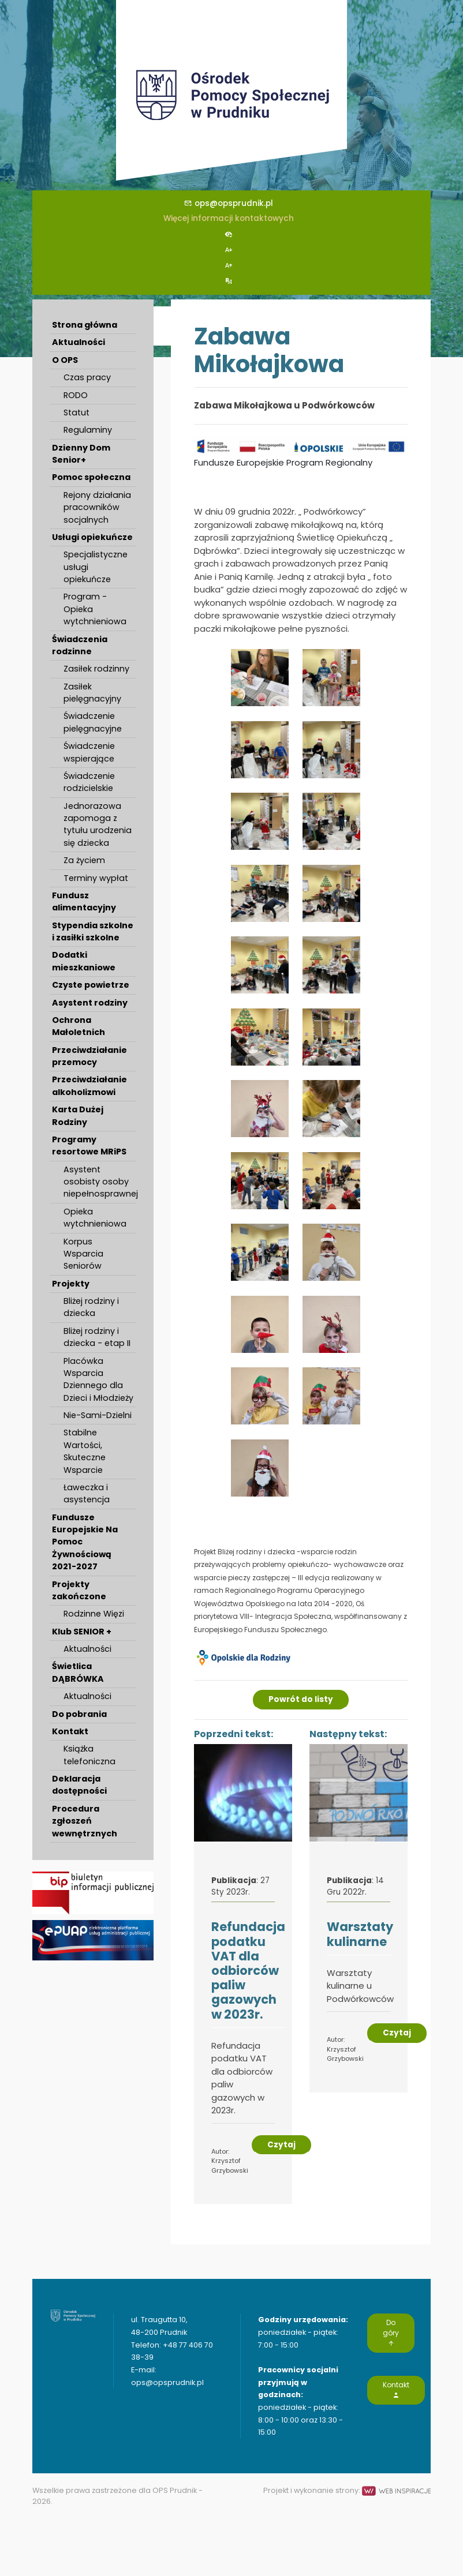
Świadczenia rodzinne (79, 645)
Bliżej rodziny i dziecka (91, 1307)
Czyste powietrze (90, 985)
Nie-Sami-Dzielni (98, 1415)
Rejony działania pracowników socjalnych (97, 507)
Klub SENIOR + (81, 1631)
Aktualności (78, 342)
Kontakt (70, 1731)
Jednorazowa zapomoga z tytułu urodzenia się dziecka (98, 824)
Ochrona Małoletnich (78, 1026)
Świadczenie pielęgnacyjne (93, 722)
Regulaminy (88, 430)
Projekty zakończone (79, 1590)
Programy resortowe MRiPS (89, 1145)
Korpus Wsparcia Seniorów (83, 1254)
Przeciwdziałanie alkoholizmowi (89, 1085)
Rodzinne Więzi (94, 1613)
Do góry (391, 2333)
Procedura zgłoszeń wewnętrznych (84, 1821)
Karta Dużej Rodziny (77, 1115)
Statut (76, 412)
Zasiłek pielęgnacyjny (92, 692)
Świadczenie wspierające (89, 752)
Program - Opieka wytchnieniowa (95, 609)
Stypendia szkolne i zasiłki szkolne (92, 931)
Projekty (70, 1283)
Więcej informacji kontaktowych (228, 218)
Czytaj (281, 2144)
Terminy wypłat (96, 878)
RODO (76, 395)
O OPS (65, 360)
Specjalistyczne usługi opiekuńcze (96, 567)
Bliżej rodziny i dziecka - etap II (97, 1337)
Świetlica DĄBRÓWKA (78, 1672)
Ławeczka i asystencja (87, 1493)
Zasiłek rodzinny (96, 668)
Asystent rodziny (90, 1002)
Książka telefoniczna (89, 1755)
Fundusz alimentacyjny (84, 901)
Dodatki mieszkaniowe (83, 961)
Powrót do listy (300, 1699)
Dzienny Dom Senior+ (81, 454)
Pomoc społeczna (91, 477)
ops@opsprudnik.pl (228, 203)
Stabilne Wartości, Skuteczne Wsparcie (85, 1451)
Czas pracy (87, 377)
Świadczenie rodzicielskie (89, 782)
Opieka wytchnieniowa (95, 1217)
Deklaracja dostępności (79, 1785)
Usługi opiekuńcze (92, 537)
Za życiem (84, 860)
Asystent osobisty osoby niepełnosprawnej (100, 1182)
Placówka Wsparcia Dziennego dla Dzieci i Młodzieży (98, 1379)
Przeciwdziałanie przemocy (89, 1056)
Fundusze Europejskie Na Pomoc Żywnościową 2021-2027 (85, 1542)
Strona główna (84, 325)
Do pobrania (79, 1714)
